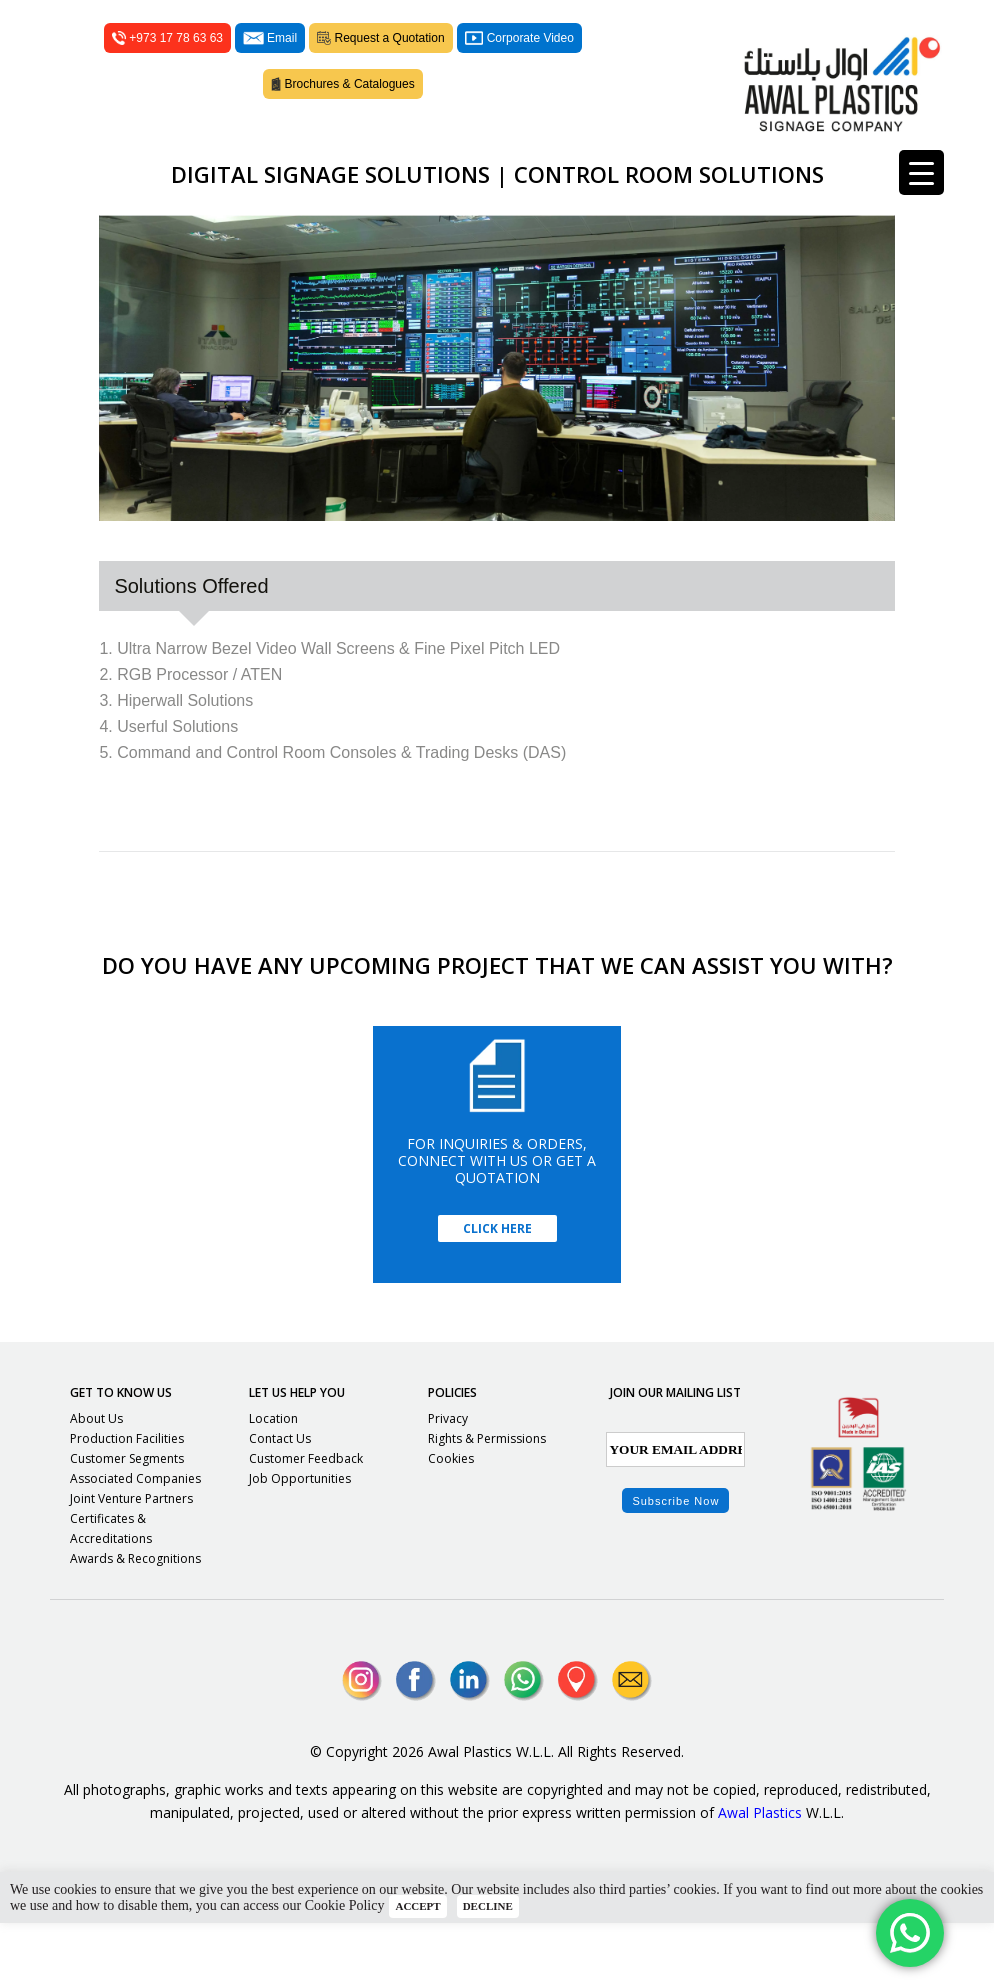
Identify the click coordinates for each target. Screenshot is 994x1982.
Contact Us (280, 1497)
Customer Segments (127, 1517)
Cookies (451, 1517)
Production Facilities (127, 1497)
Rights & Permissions (487, 1497)
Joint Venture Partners (131, 1557)
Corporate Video (519, 68)
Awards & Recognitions (135, 1617)
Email (270, 68)
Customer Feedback (306, 1517)
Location (273, 1477)
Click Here (497, 1287)
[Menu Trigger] (921, 172)
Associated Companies (135, 1537)
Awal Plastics (760, 1871)
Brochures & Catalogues (343, 114)
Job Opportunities (300, 1537)
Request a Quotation (381, 68)
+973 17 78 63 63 (167, 68)
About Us (96, 1477)
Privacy (448, 1477)
